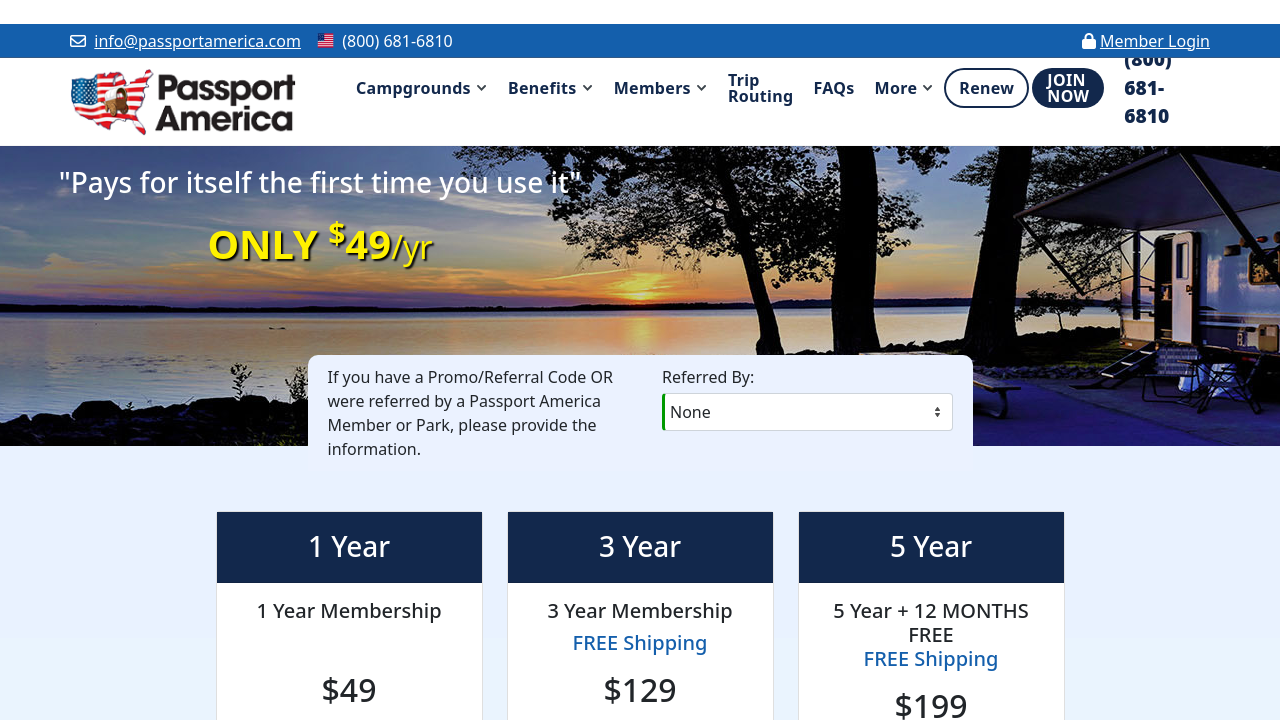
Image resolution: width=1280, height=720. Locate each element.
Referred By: (708, 377)
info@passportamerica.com (197, 41)
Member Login (1155, 41)
